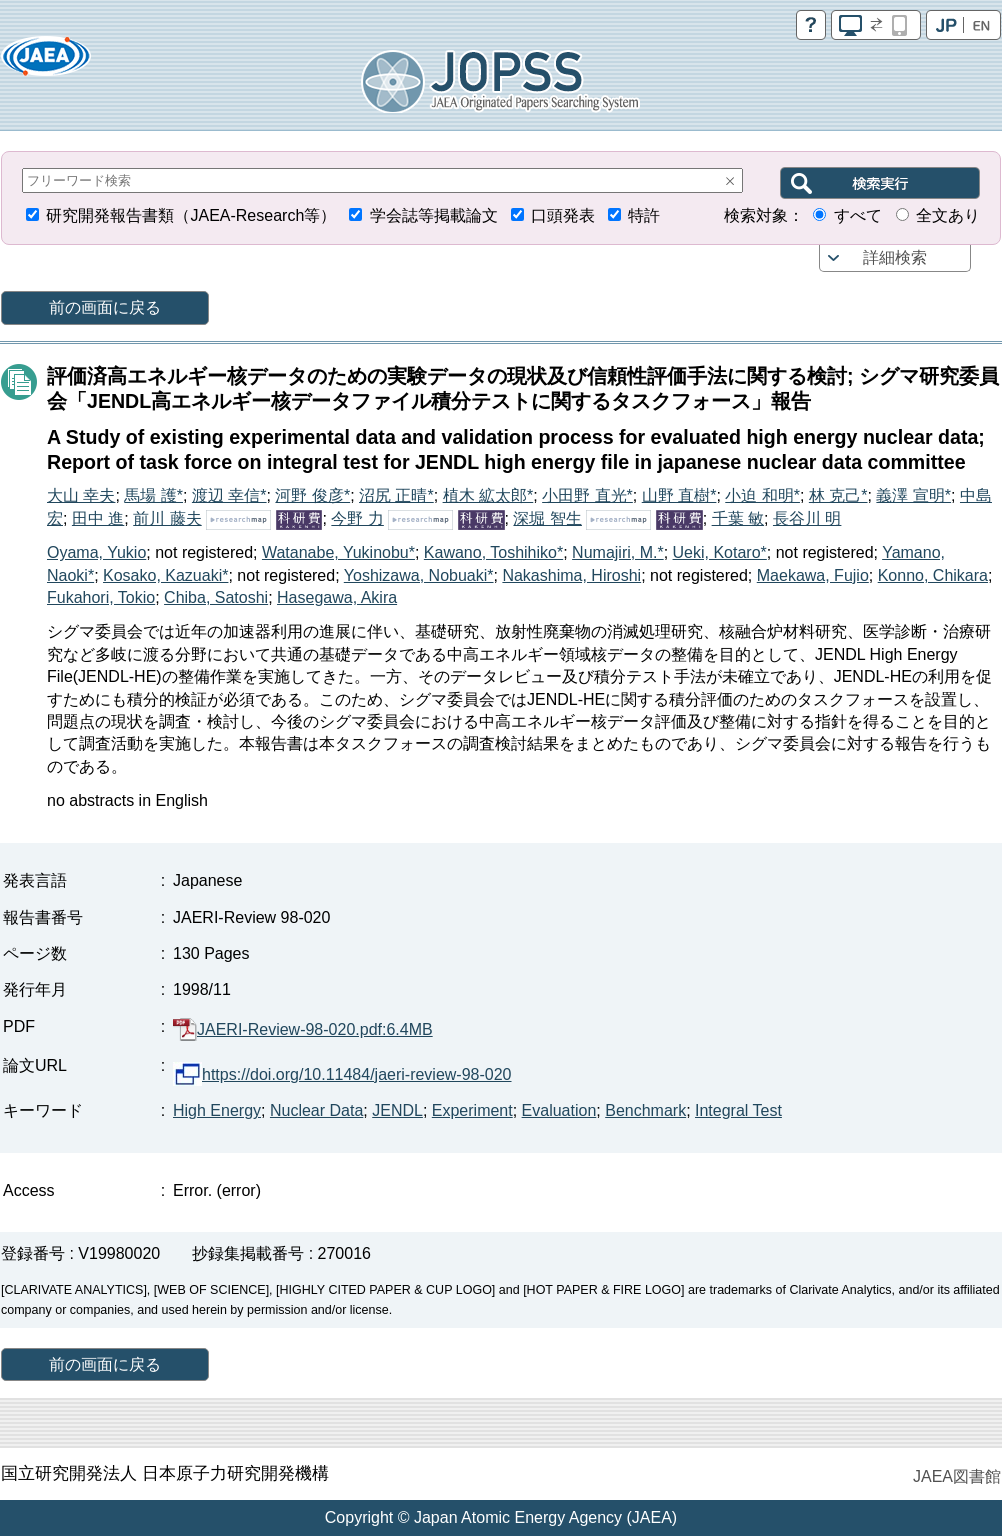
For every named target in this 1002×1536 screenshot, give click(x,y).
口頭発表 (563, 215)
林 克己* (838, 495)
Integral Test (738, 1110)
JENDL (397, 1110)
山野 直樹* (679, 495)
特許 (644, 215)
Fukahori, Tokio (101, 597)
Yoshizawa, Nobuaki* (419, 575)
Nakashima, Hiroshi (571, 575)
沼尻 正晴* (396, 495)
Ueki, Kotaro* (720, 552)
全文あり (948, 215)
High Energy (217, 1110)
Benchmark (645, 1110)
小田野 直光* (587, 495)
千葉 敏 (738, 518)
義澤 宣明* (913, 495)
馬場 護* (153, 495)
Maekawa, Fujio (813, 575)
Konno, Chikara (933, 575)
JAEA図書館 (957, 1476)
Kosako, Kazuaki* (165, 575)
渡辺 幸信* (229, 495)
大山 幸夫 (81, 495)
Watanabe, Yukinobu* (338, 552)
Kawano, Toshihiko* (493, 552)
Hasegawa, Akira (337, 597)
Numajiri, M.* (618, 552)
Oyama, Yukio (96, 552)
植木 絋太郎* (488, 495)
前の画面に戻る (105, 307)
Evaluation (559, 1110)
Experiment (472, 1110)
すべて (858, 215)
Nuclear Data (316, 1110)
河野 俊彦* (312, 495)
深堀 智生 (547, 518)
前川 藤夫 (167, 518)
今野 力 (357, 518)
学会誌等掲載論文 (434, 215)
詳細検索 (895, 257)
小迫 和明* (762, 495)
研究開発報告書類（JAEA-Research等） (191, 215)
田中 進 (98, 518)
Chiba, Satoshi (216, 597)
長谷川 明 (807, 518)
